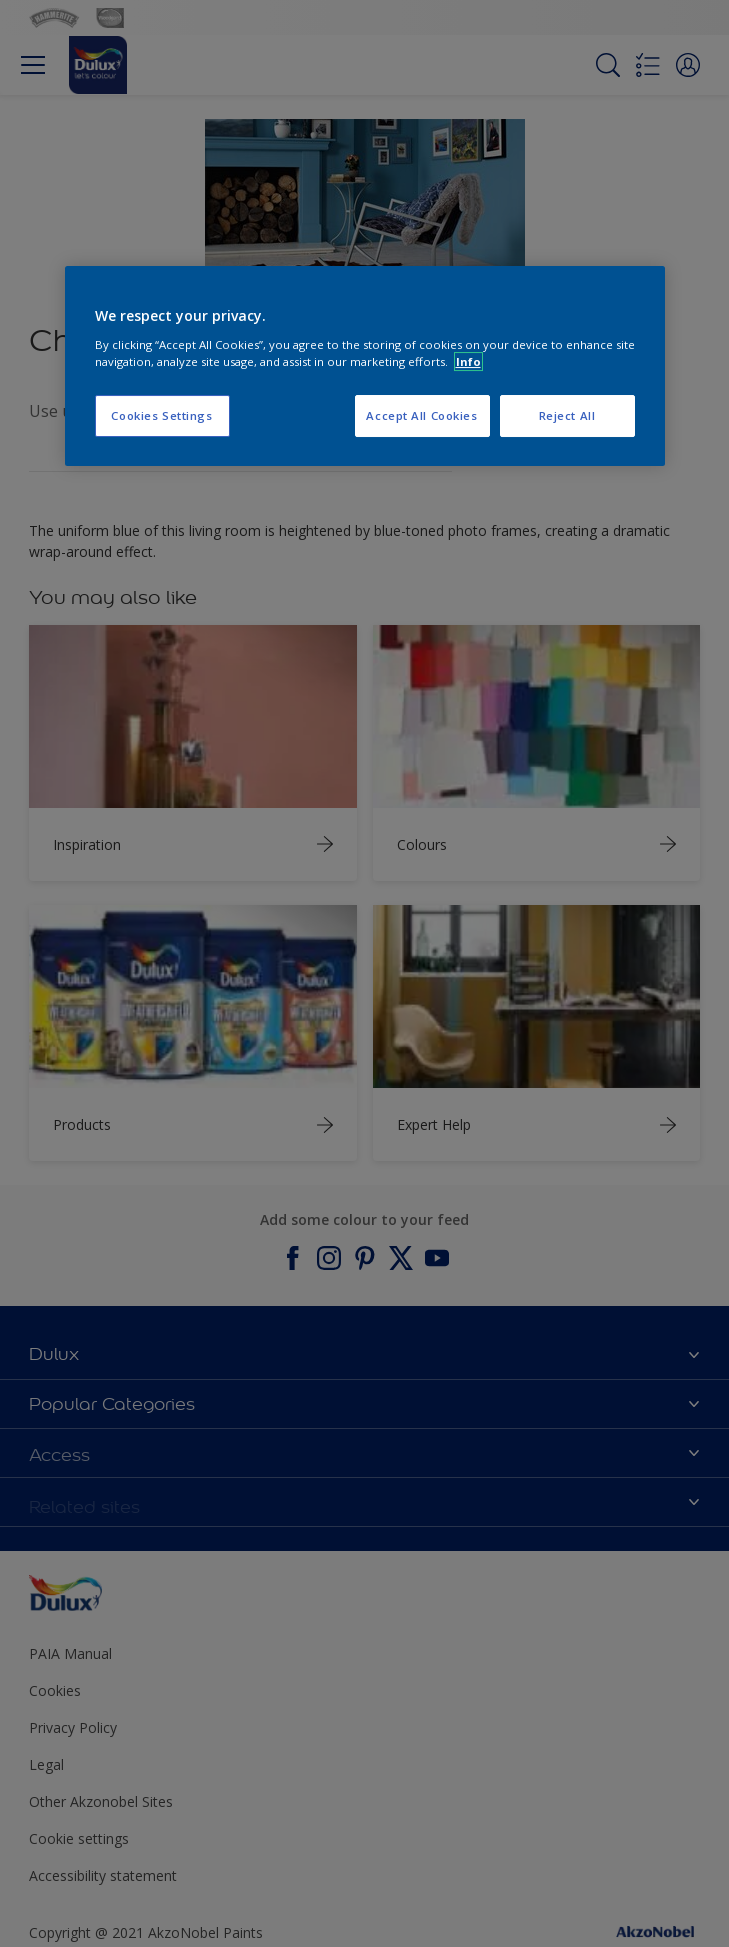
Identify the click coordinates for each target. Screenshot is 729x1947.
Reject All (567, 415)
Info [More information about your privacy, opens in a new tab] (468, 361)
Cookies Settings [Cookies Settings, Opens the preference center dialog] (161, 415)
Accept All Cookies (421, 415)
